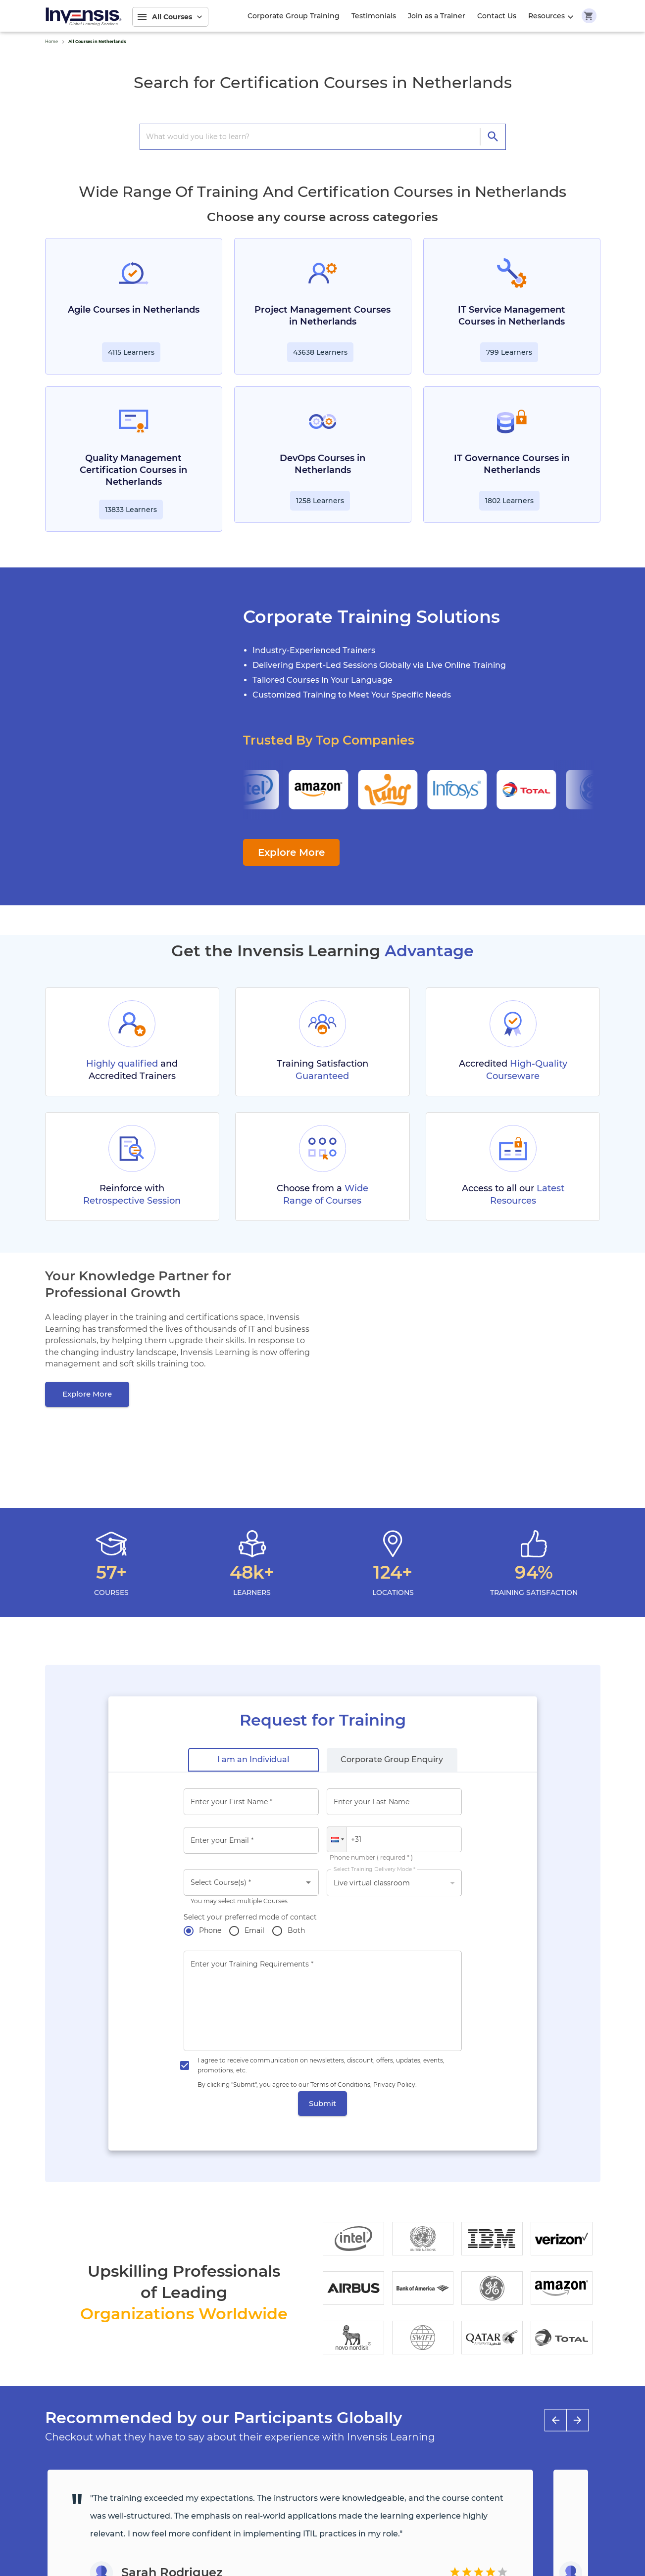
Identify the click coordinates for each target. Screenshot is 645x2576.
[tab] (253, 1760)
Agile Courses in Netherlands (133, 309)
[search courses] (313, 136)
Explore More (291, 852)
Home (51, 41)
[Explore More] (87, 1394)
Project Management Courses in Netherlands (322, 315)
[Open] (308, 1882)
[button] (336, 1839)
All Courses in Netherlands (97, 41)
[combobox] (251, 1882)
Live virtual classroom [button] (372, 1882)
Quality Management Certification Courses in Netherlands (133, 470)
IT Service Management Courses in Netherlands (511, 315)
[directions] (493, 136)
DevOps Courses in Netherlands (322, 464)
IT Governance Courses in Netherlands (512, 464)
